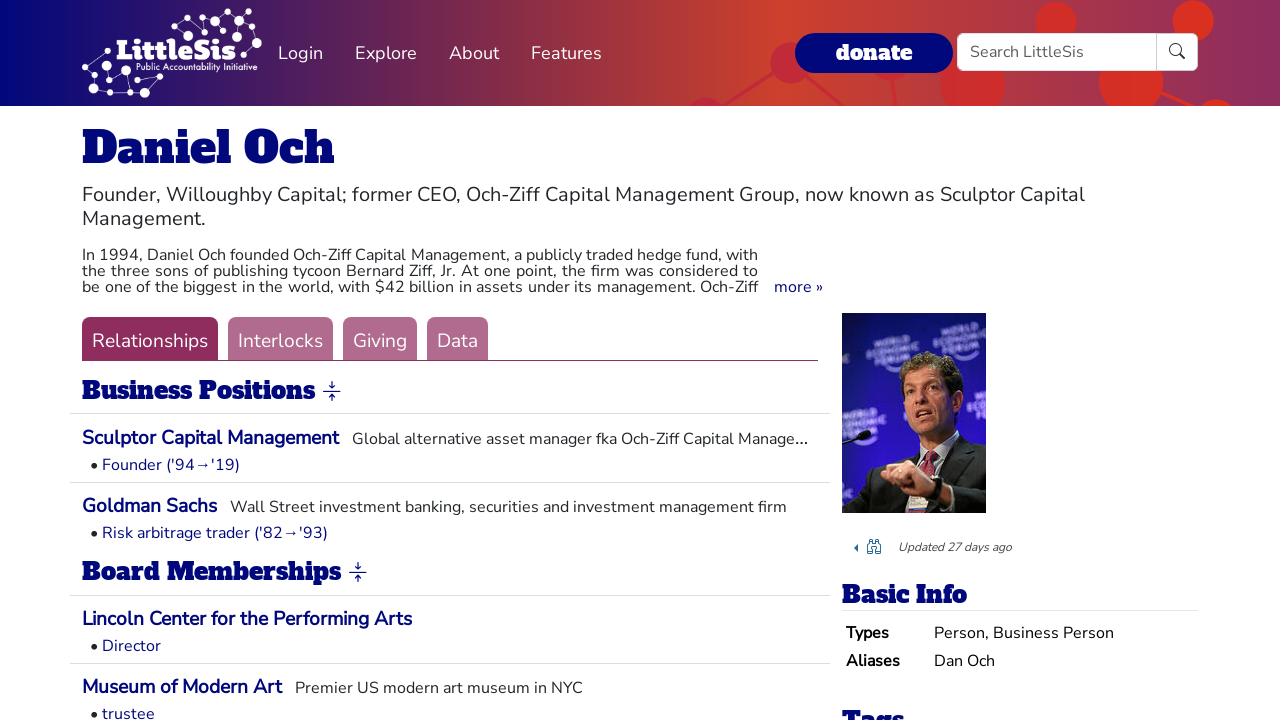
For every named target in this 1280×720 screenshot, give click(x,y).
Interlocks (280, 341)
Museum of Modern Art (182, 687)
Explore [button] (386, 53)
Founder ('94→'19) (171, 465)
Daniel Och (208, 147)
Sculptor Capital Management (210, 438)
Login (300, 53)
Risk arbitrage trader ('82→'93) (215, 533)
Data (457, 341)
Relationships (150, 341)
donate (874, 52)
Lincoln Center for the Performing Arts (247, 619)
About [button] (474, 53)
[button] (798, 287)
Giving (380, 341)
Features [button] (566, 53)
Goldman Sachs (149, 506)
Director (131, 646)
